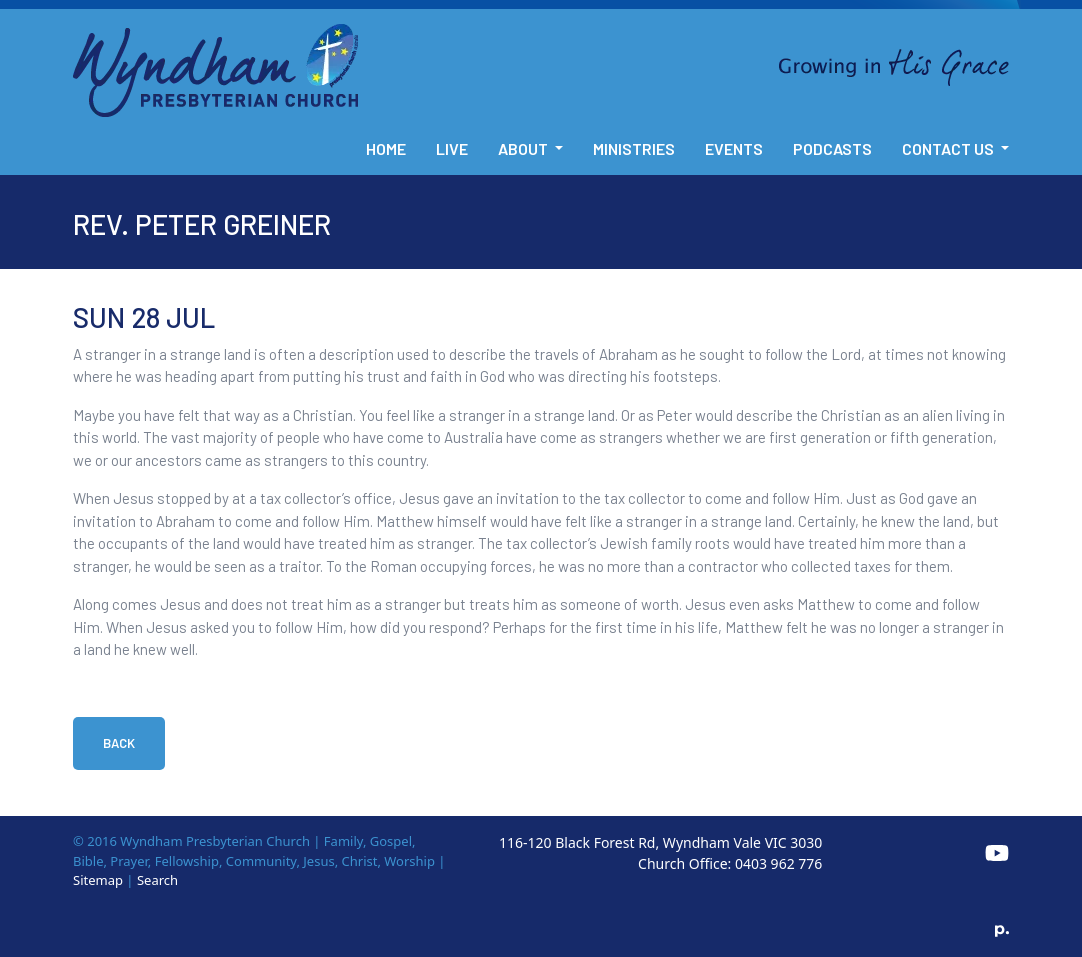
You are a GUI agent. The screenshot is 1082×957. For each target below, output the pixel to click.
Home (386, 148)
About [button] (524, 148)
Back (119, 743)
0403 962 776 (778, 863)
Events (734, 148)
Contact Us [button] (949, 148)
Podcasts (832, 148)
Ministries (634, 148)
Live (452, 148)
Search (157, 880)
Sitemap (98, 880)
